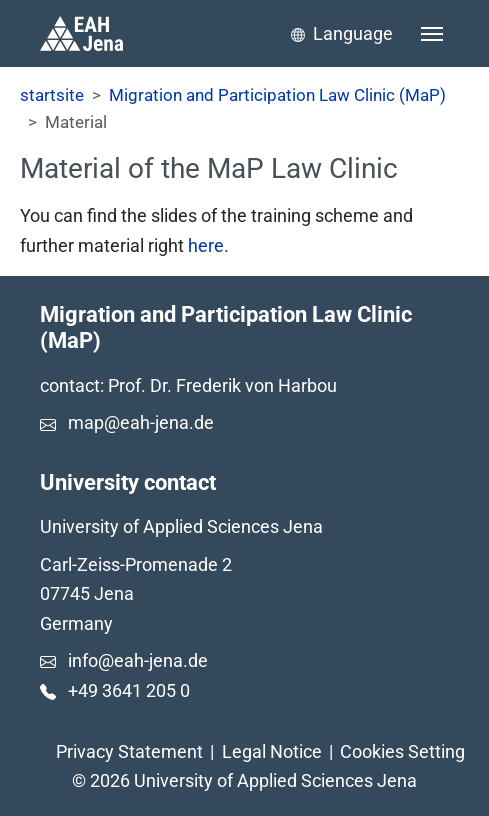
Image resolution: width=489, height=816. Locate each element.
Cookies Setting (402, 751)
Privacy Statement (129, 751)
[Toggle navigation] (432, 34)
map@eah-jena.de (141, 422)
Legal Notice (272, 751)
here (206, 245)
